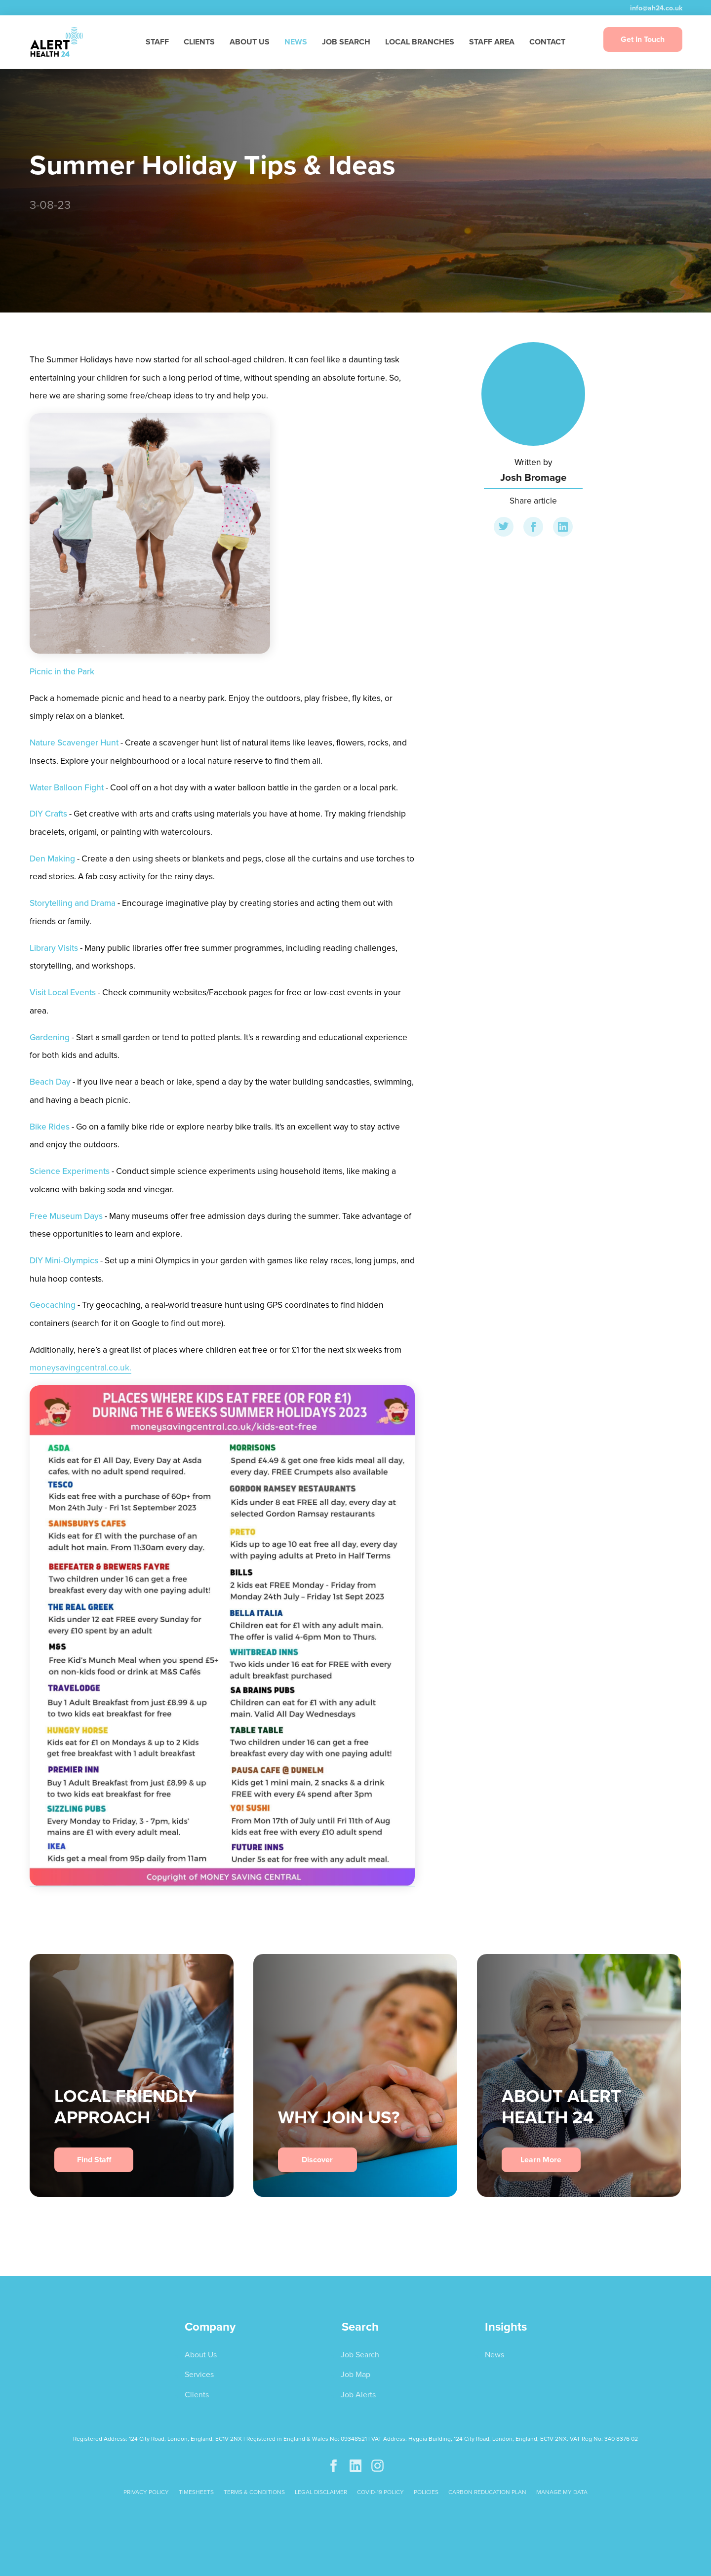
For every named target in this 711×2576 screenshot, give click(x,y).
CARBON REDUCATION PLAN (487, 2492)
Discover (317, 2159)
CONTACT (547, 41)
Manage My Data (562, 2492)
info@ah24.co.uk (655, 8)
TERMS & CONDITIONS (254, 2492)
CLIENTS (199, 41)
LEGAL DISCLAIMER (321, 2492)
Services (199, 2374)
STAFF (157, 41)
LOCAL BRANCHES (419, 41)
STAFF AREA (491, 41)
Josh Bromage (533, 477)
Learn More (540, 2159)
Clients (197, 2394)
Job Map (355, 2374)
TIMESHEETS (196, 2492)
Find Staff (94, 2159)
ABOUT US (250, 41)
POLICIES (426, 2492)
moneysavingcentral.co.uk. (80, 1367)
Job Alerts (358, 2394)
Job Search (360, 2354)
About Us (201, 2354)
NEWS (295, 41)
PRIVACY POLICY (146, 2492)
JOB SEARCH (346, 41)
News (494, 2354)
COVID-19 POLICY (380, 2492)
